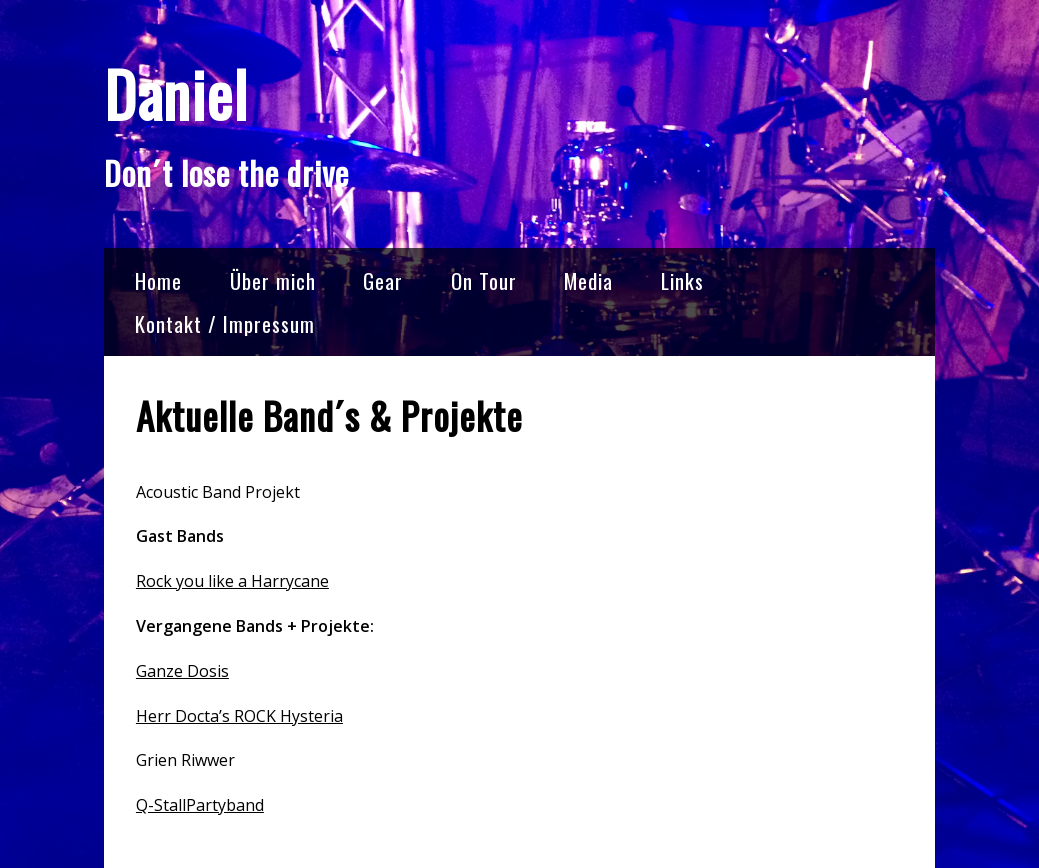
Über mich (273, 280)
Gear (383, 280)
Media (588, 280)
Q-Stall (161, 805)
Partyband (225, 805)
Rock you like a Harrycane (232, 581)
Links (682, 280)
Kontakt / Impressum (225, 323)
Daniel (176, 93)
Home (158, 280)
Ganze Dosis (182, 671)
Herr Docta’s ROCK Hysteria (239, 716)
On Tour (484, 280)
